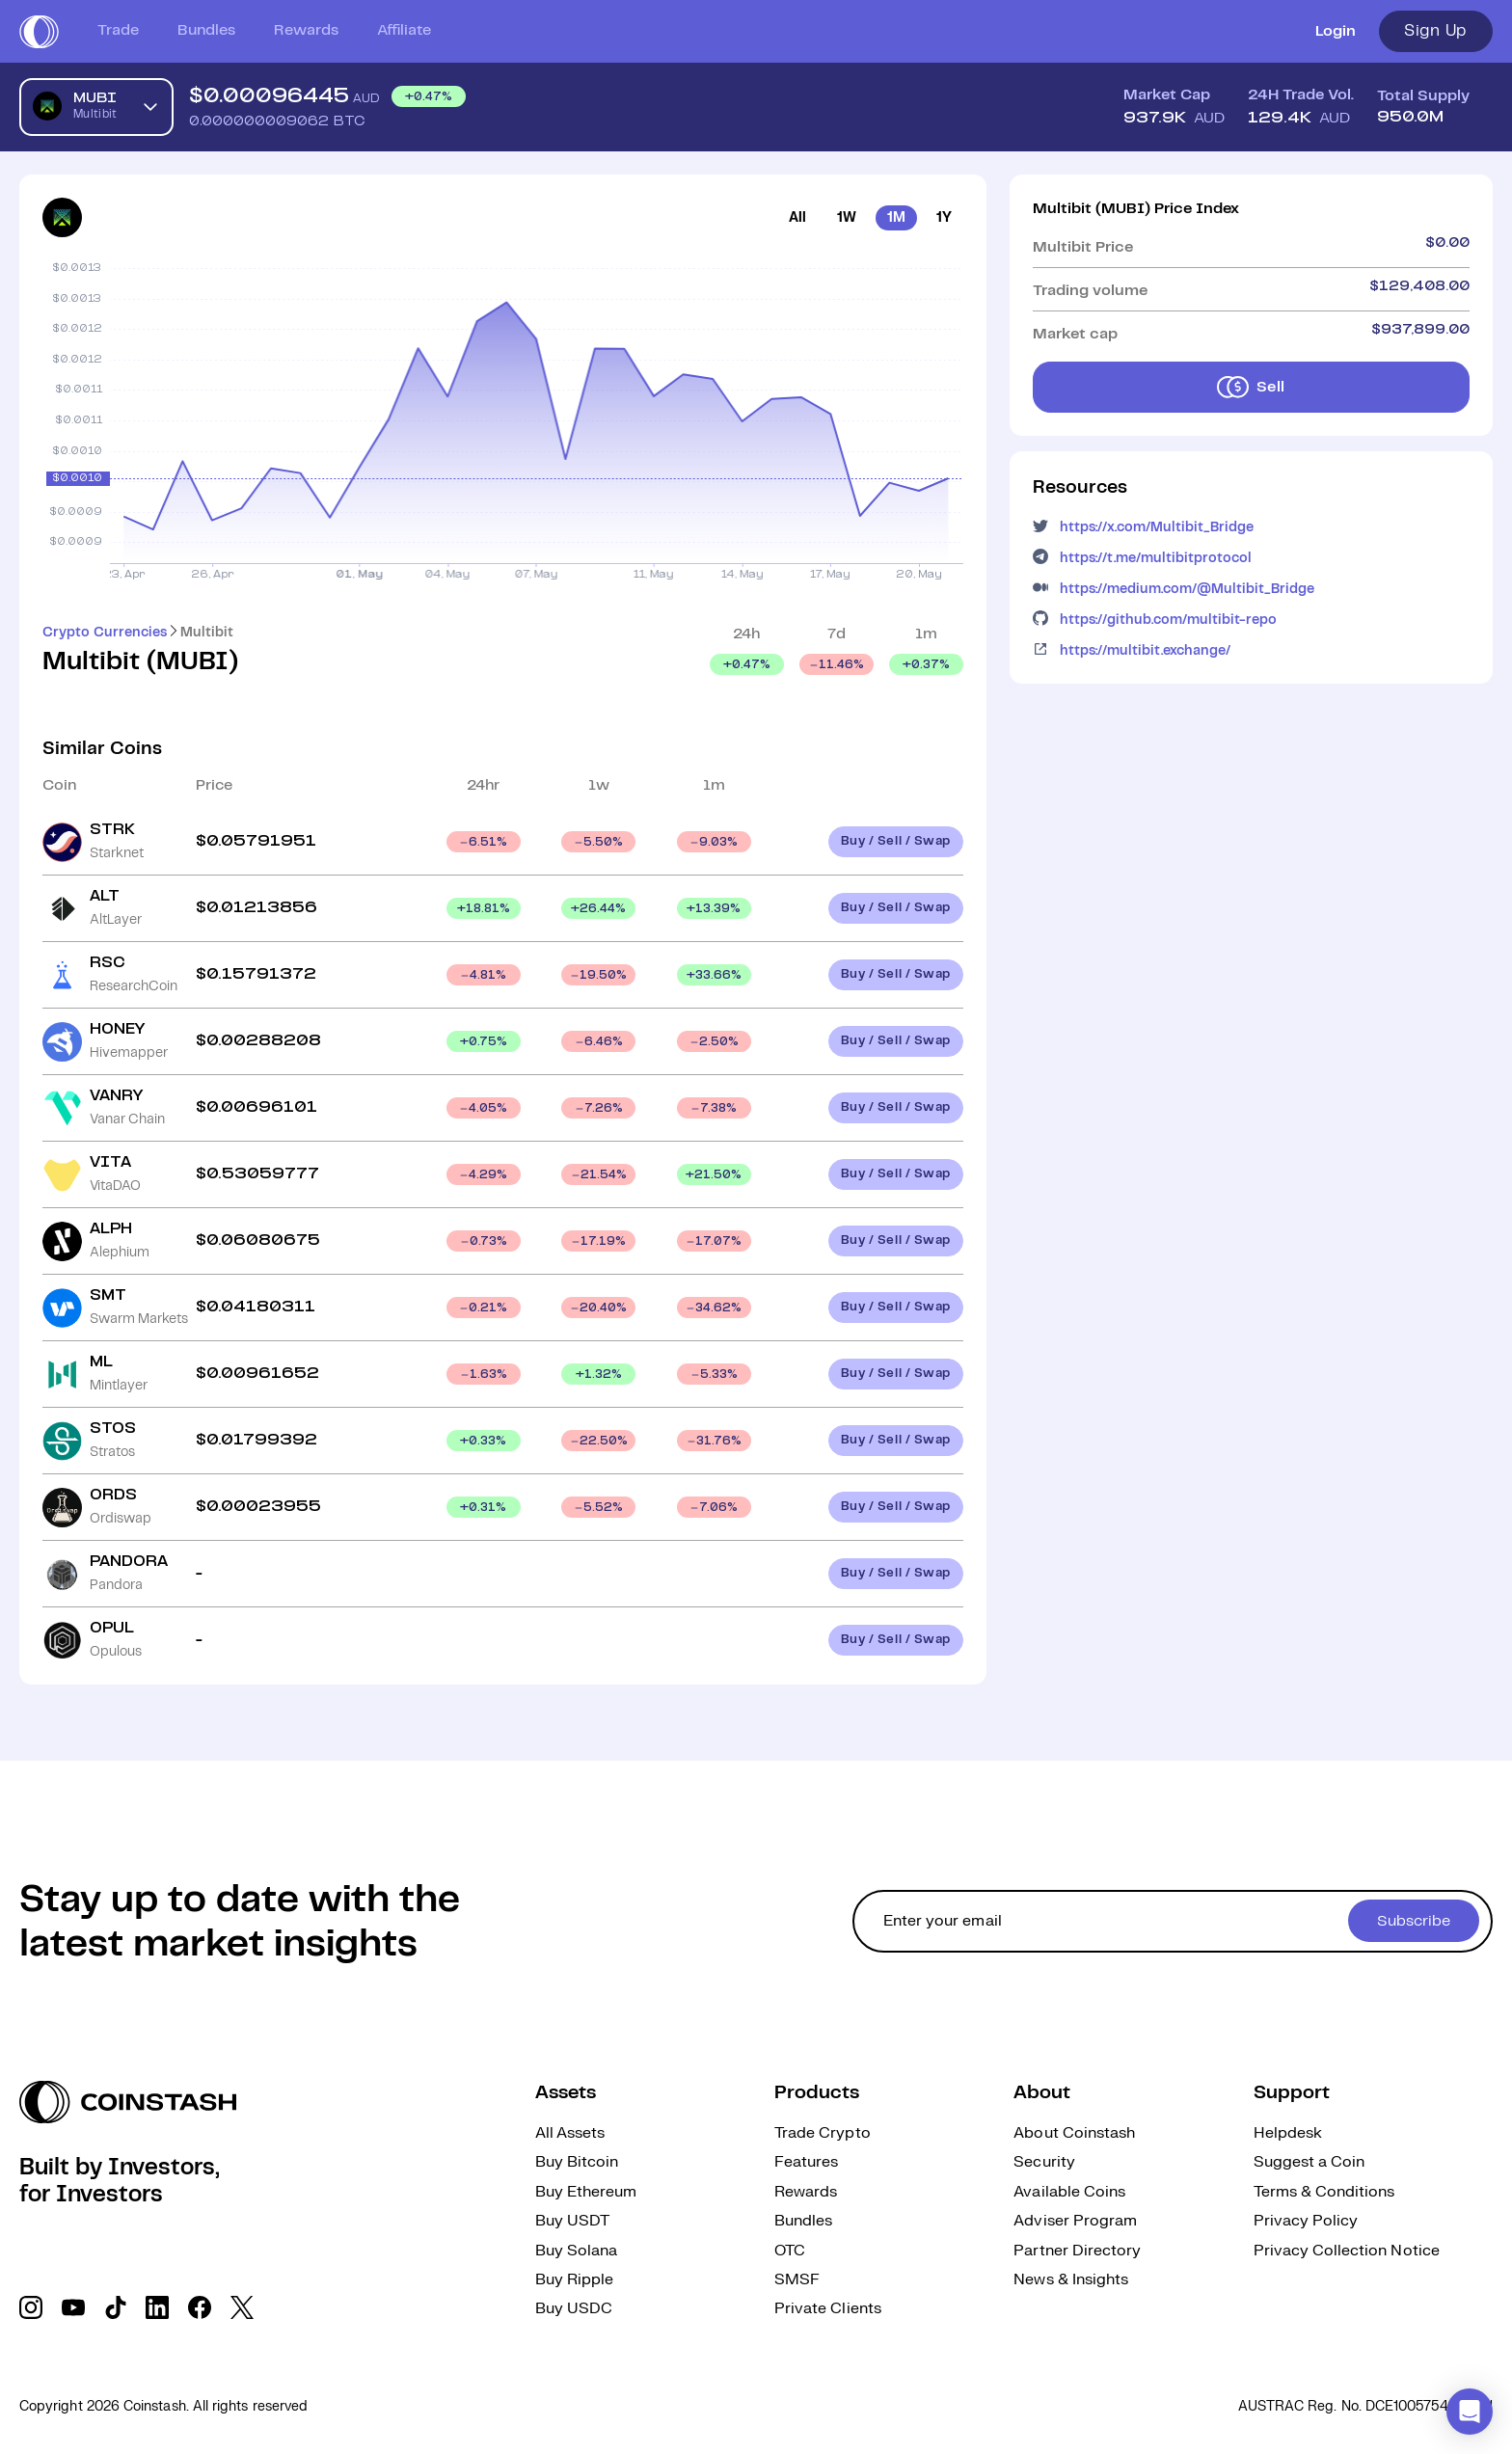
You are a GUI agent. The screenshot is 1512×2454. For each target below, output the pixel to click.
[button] (1469, 2411)
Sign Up (1436, 31)
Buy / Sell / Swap (896, 841)
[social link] (30, 2307)
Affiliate (404, 30)
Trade (118, 30)
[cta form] (1172, 1921)
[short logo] (39, 31)
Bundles (206, 30)
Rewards (306, 30)
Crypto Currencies (104, 632)
